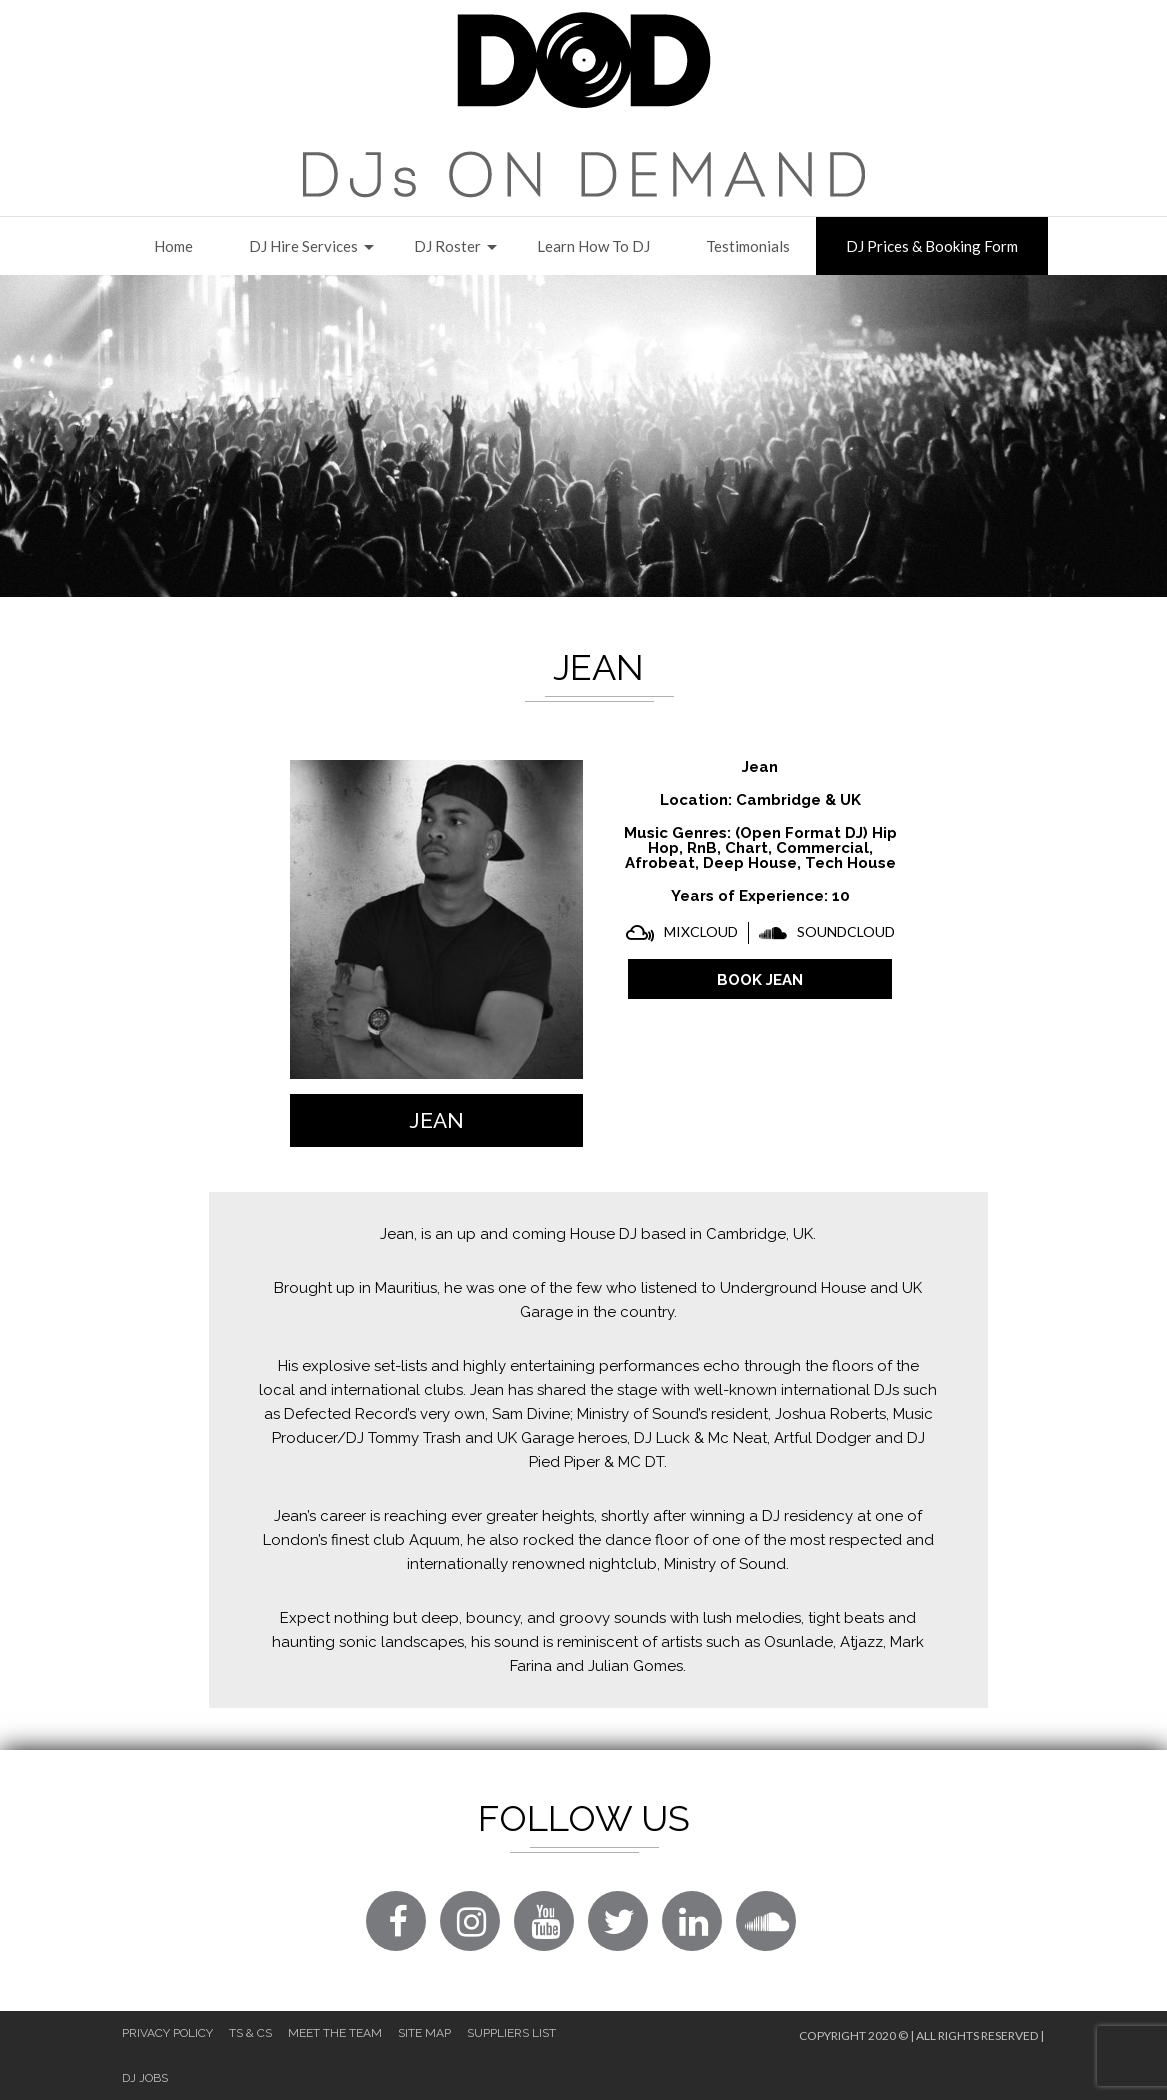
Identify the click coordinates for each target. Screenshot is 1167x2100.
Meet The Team (335, 2033)
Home (173, 246)
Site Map (424, 2033)
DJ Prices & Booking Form (932, 246)
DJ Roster (447, 246)
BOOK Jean (760, 980)
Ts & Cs (250, 2033)
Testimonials (748, 246)
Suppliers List (511, 2033)
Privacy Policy (167, 2033)
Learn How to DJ (593, 246)
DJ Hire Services (303, 246)
